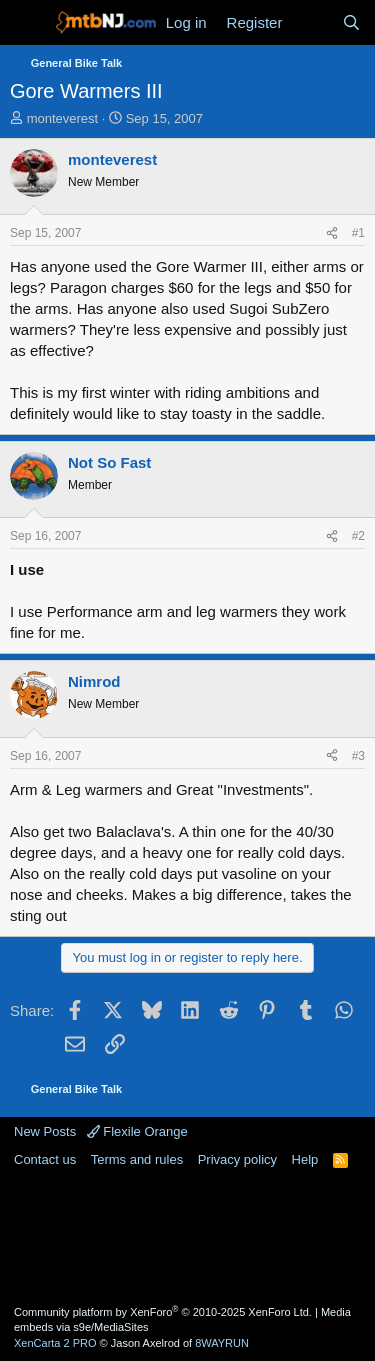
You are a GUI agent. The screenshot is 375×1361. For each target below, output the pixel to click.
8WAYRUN (222, 1343)
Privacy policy (237, 1159)
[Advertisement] (188, 1235)
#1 (358, 233)
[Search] (351, 22)
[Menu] (27, 23)
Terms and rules (137, 1159)
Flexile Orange (137, 1131)
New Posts (45, 1131)
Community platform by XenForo (163, 1312)
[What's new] (311, 22)
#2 (358, 536)
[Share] (332, 233)
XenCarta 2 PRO (55, 1343)
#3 (358, 756)
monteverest (63, 118)
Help (305, 1159)
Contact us (45, 1159)
